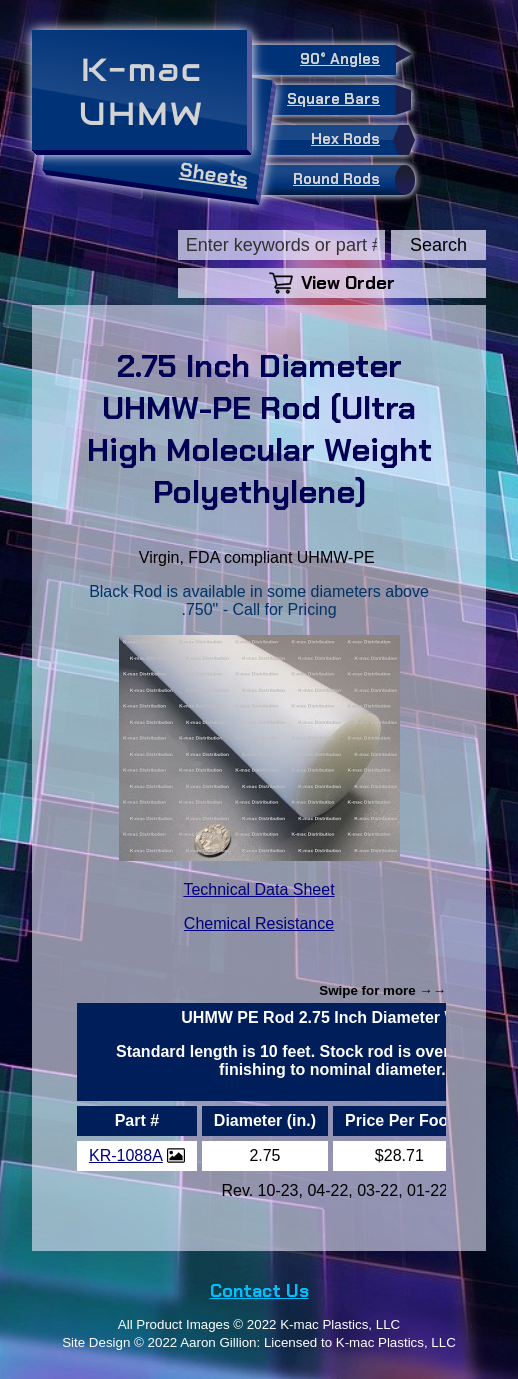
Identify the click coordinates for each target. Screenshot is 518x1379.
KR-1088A (126, 1155)
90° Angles (348, 57)
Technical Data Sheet (258, 889)
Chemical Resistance (259, 923)
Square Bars (341, 100)
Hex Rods (358, 140)
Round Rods (349, 180)
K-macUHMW (141, 91)
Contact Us (259, 1291)
